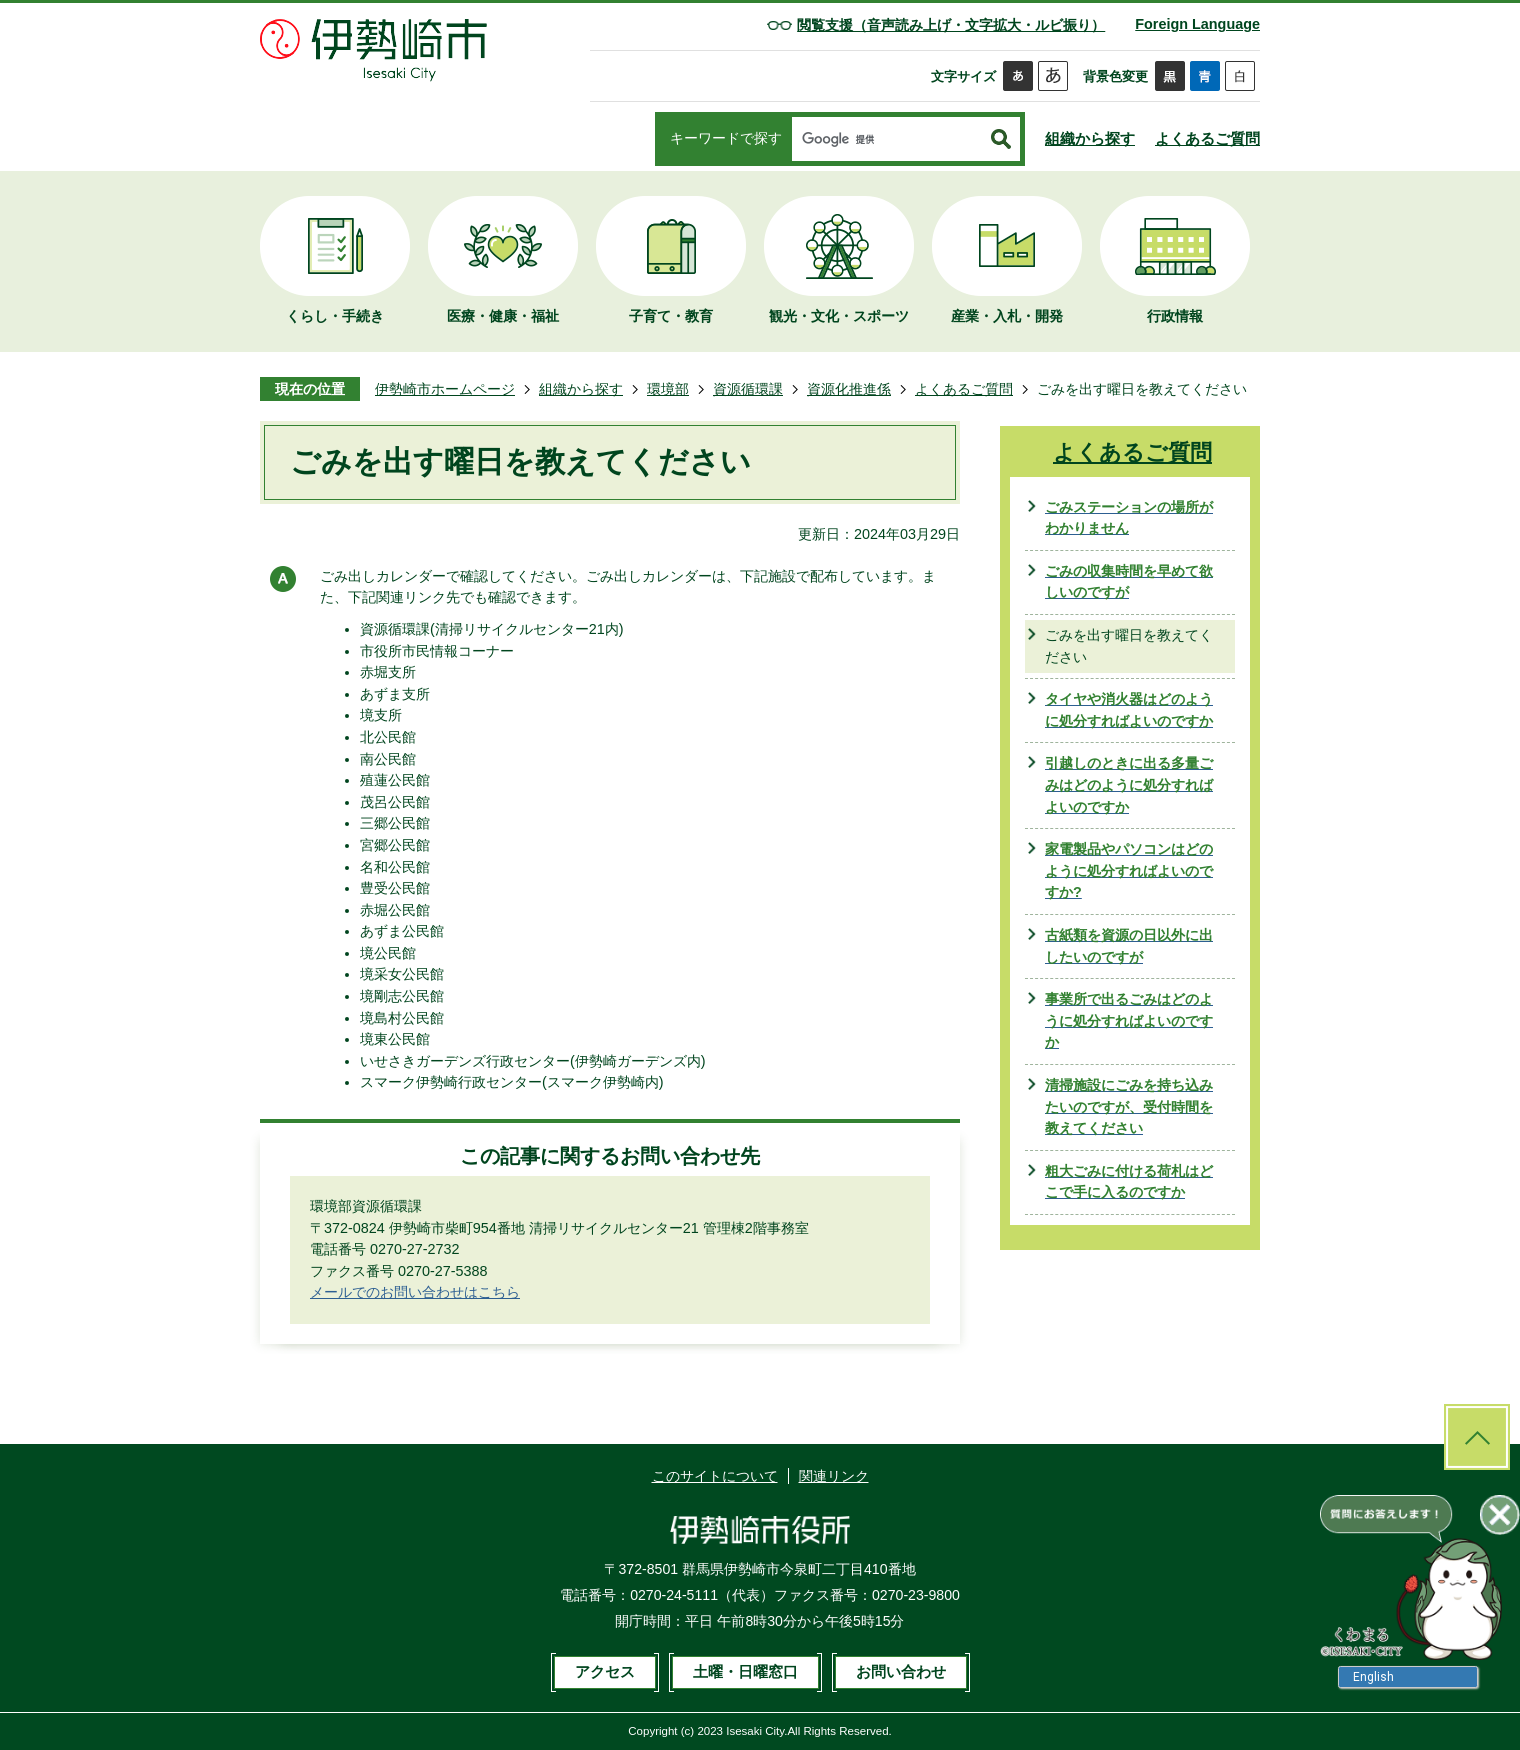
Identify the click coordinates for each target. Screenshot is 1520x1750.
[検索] (887, 140)
